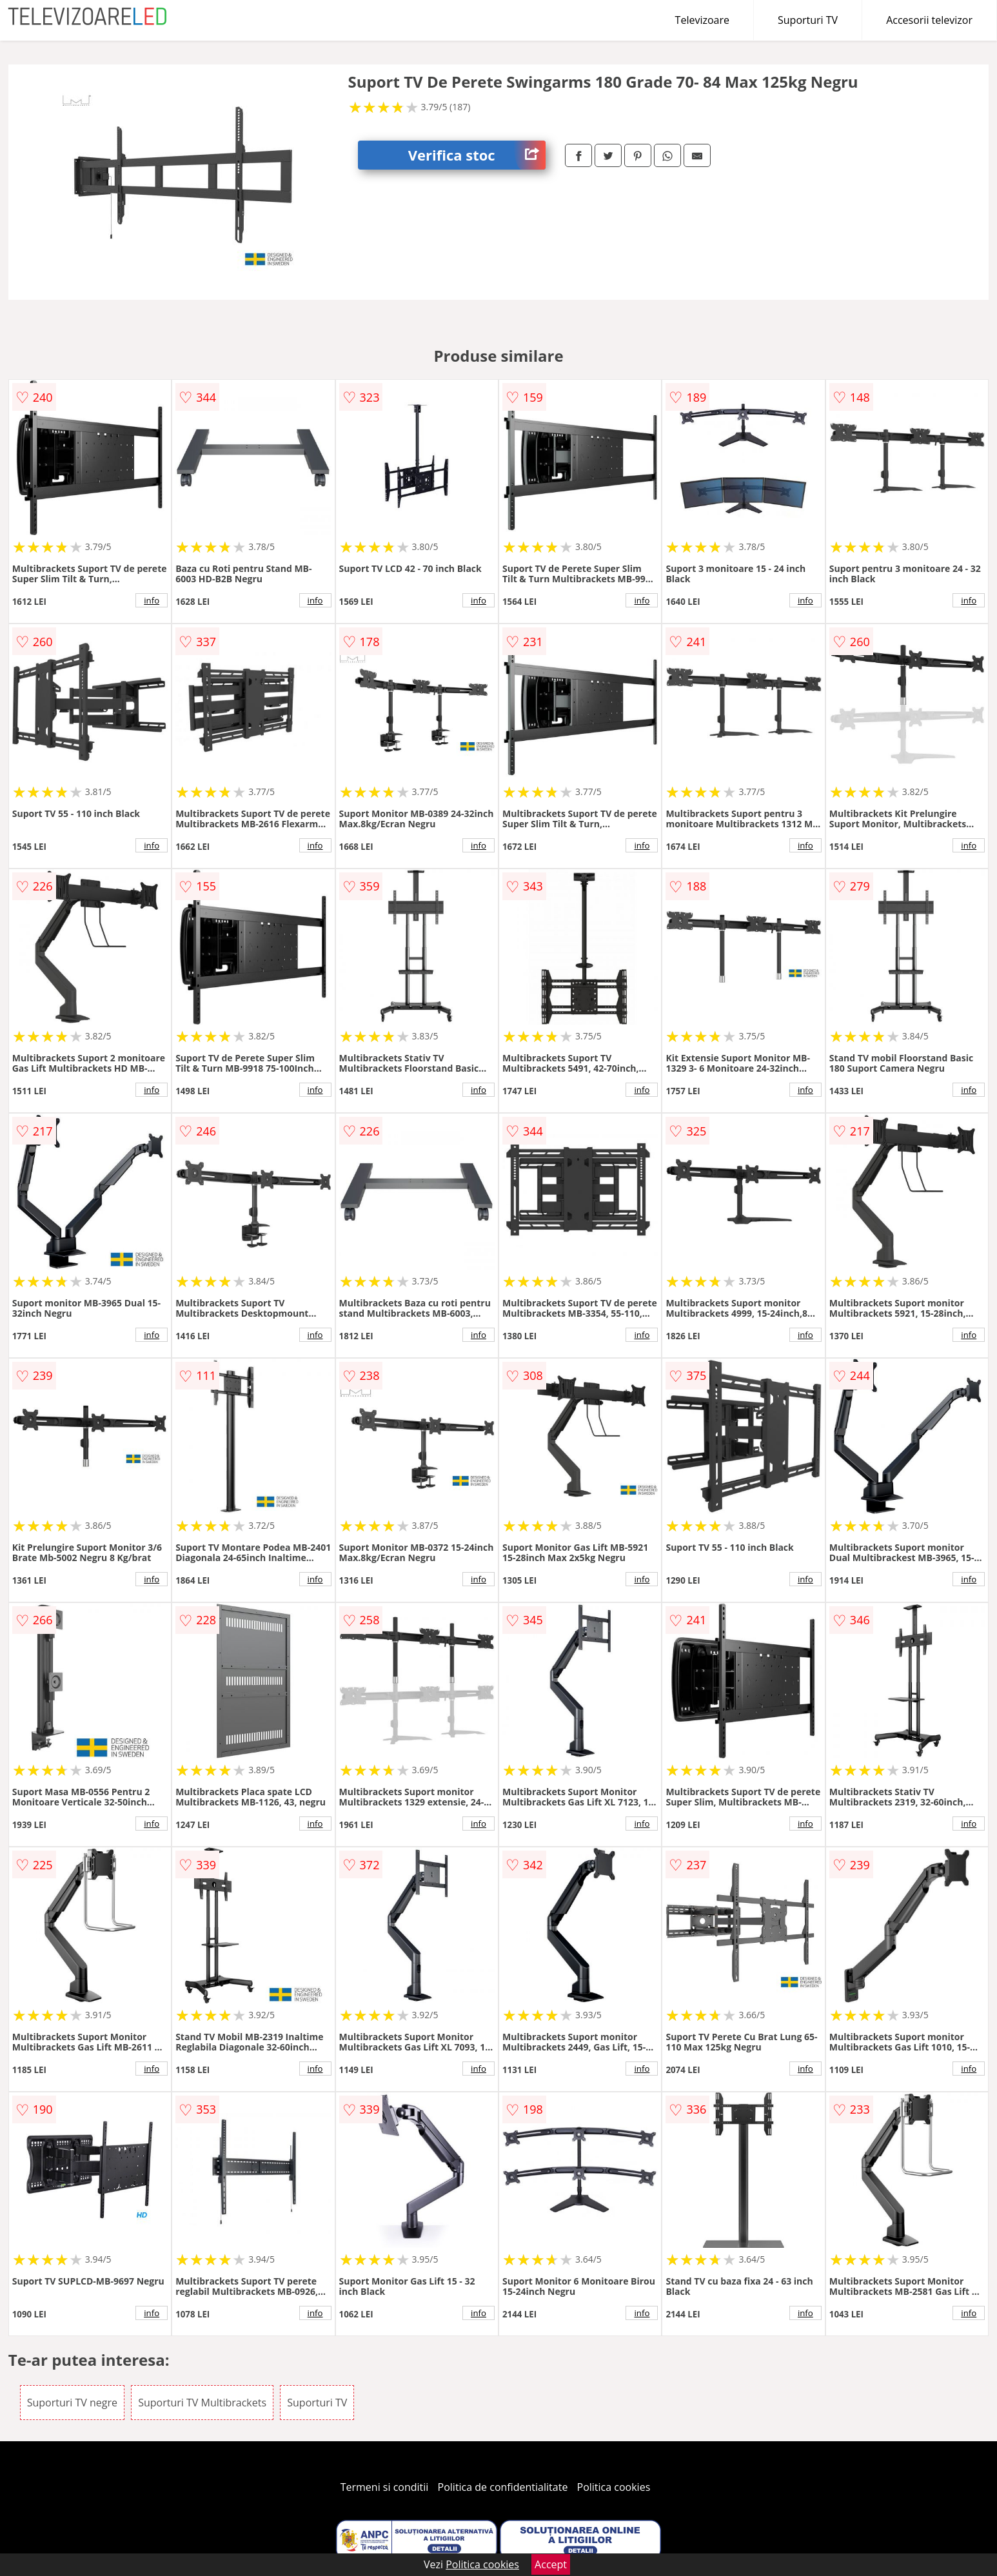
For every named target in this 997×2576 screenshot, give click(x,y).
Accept (551, 2564)
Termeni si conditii (385, 2487)
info (151, 600)
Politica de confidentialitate (503, 2487)
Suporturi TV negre (72, 2402)
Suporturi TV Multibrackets (202, 2402)
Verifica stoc (477, 155)
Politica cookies (614, 2487)
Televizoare (702, 20)
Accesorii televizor (929, 20)
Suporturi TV (808, 20)
